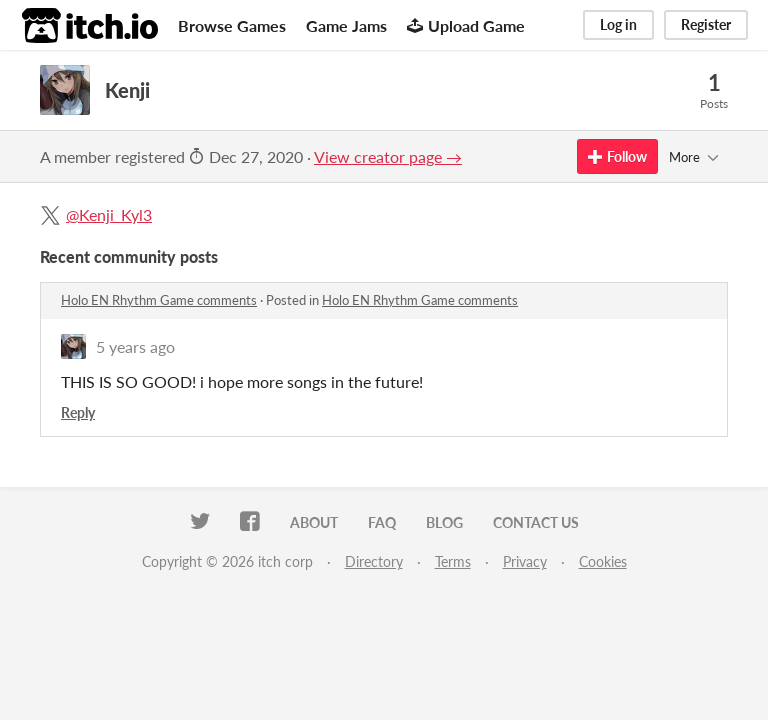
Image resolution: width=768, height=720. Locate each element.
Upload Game (466, 25)
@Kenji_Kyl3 (109, 214)
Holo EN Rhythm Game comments (159, 300)
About (314, 522)
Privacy (525, 561)
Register (706, 24)
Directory (374, 561)
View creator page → (388, 156)
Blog (444, 522)
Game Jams (346, 25)
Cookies (603, 561)
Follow (617, 156)
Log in (618, 24)
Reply (78, 412)
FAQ (382, 522)
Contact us (536, 522)
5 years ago (135, 346)
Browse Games (232, 25)
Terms (453, 561)
